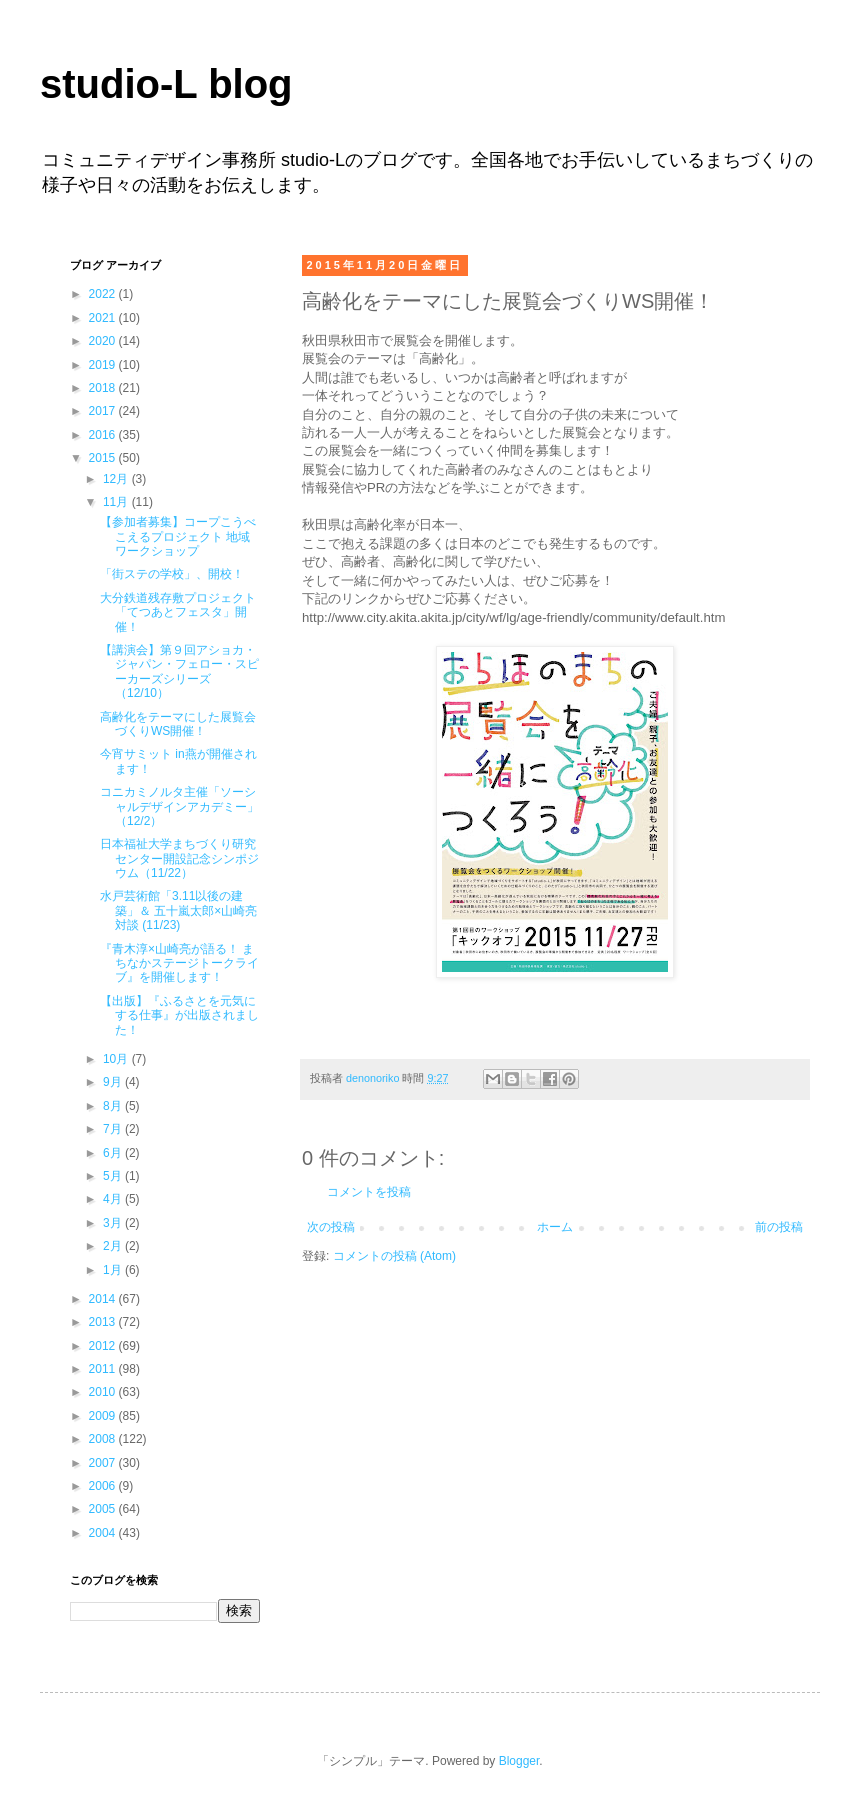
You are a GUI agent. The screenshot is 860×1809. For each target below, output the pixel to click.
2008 (104, 1439)
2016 (104, 435)
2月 (114, 1246)
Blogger (519, 1761)
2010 (104, 1392)
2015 (104, 458)
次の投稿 (331, 1227)
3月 (114, 1223)
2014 (104, 1299)
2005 (104, 1509)
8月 (114, 1106)
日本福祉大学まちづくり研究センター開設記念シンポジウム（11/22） (179, 858)
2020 (104, 341)
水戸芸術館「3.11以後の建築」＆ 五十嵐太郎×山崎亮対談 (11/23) (178, 910)
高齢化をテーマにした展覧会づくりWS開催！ (178, 724)
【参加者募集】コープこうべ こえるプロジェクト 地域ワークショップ (178, 536)
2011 (104, 1369)
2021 (104, 318)
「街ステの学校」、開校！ (172, 574)
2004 (104, 1533)
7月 (114, 1129)
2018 (104, 388)
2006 (104, 1486)
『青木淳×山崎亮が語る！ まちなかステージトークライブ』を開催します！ (179, 963)
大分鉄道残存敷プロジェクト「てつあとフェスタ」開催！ (178, 612)
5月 (114, 1176)
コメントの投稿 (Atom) (394, 1256)
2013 (104, 1322)
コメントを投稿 (369, 1192)
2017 (104, 411)
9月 (114, 1082)
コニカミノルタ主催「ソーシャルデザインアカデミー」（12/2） (179, 806)
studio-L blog (166, 84)
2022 (104, 294)
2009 (104, 1416)
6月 (114, 1153)
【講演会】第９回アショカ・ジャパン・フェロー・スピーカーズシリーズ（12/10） (179, 671)
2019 (104, 365)
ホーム (555, 1227)
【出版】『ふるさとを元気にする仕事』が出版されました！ (179, 1015)
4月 (114, 1199)
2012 (104, 1346)
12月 (117, 479)
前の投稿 (779, 1227)
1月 (114, 1270)
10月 (117, 1059)
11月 (117, 502)
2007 (104, 1463)
